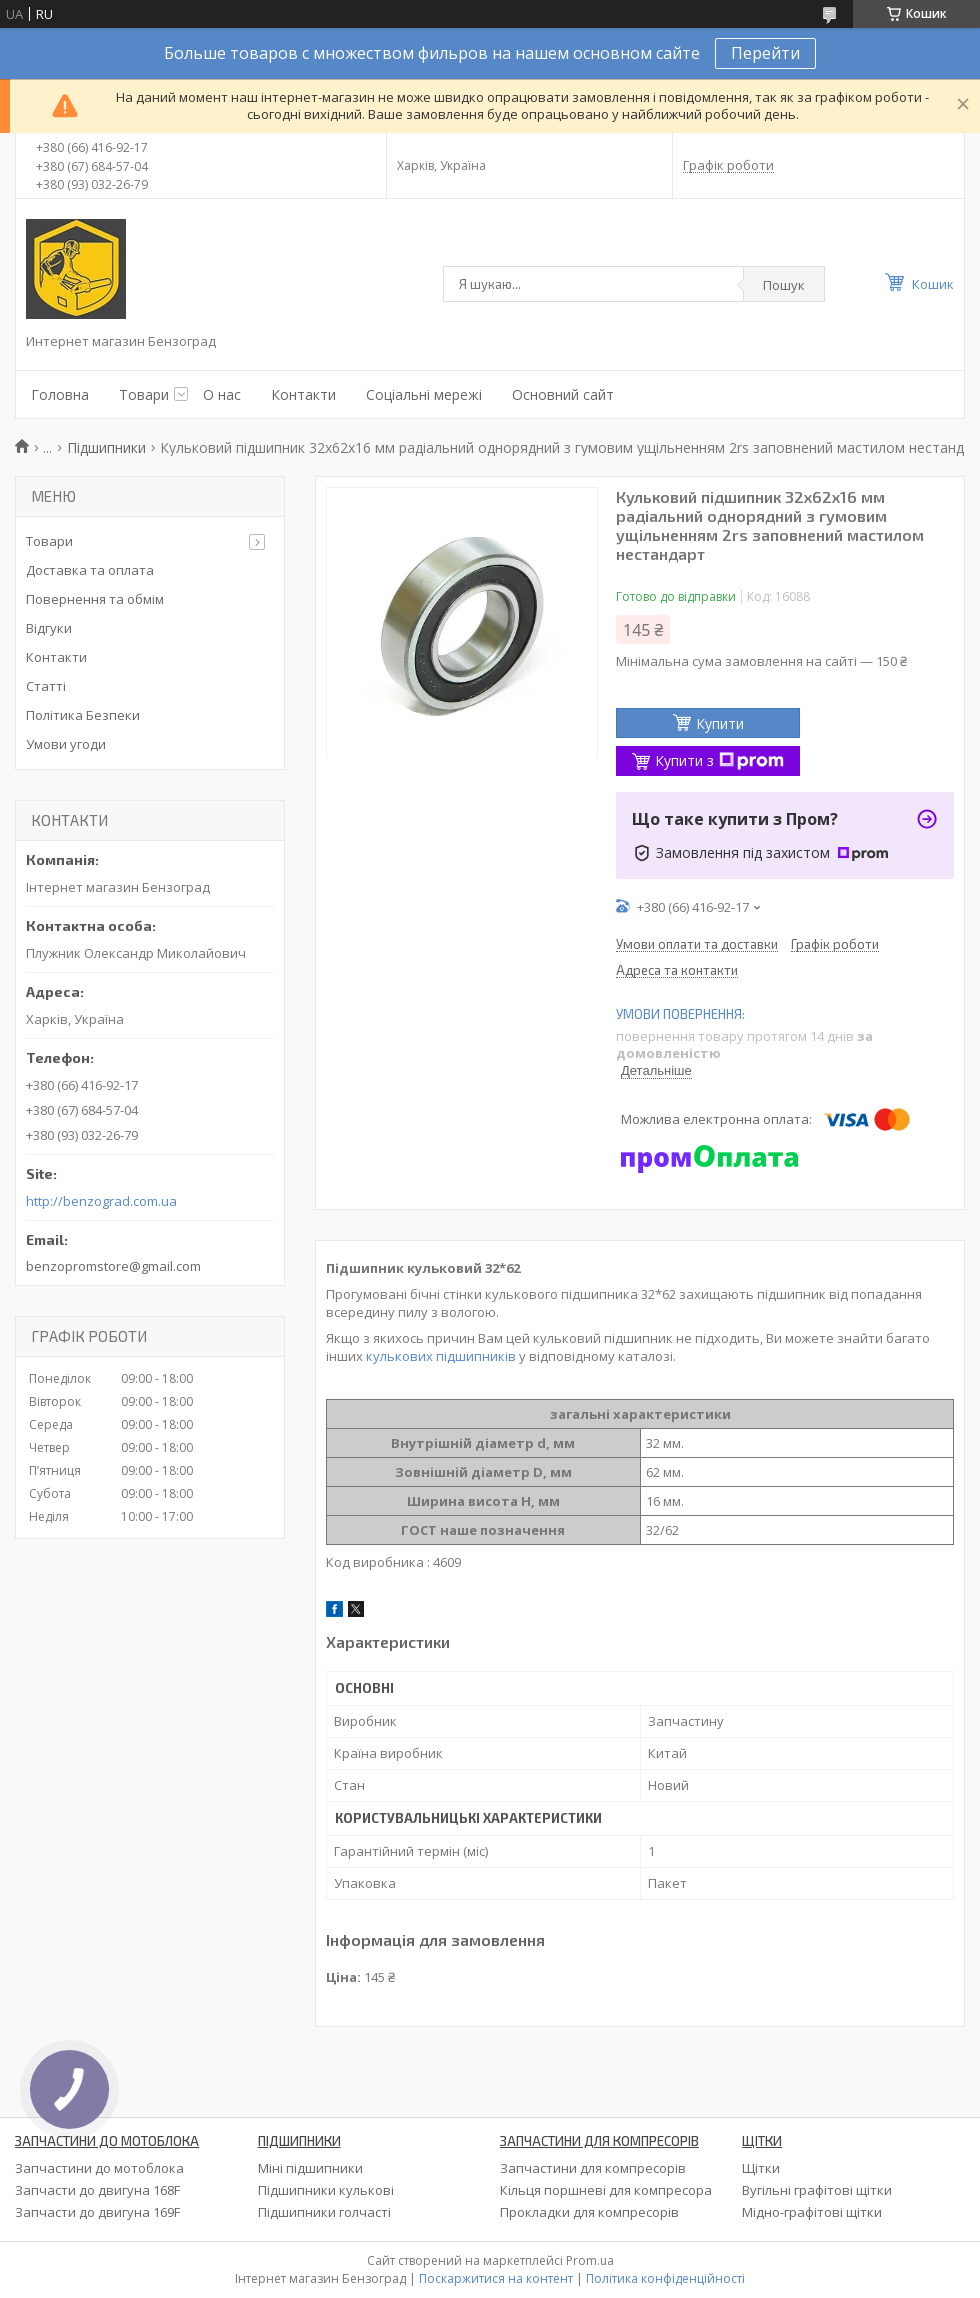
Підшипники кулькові (326, 2190)
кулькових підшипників (441, 1356)
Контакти (303, 394)
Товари (144, 394)
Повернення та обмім (95, 599)
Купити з (719, 760)
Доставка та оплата (90, 570)
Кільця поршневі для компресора (606, 2190)
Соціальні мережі (424, 394)
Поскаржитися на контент (496, 2278)
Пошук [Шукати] (784, 285)
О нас (222, 394)
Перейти (765, 53)
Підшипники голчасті (324, 2212)
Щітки (761, 2168)
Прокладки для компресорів (589, 2212)
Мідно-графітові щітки (812, 2212)
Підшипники (106, 447)
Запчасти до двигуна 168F (97, 2190)
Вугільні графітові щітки (817, 2190)
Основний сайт (563, 394)
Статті (46, 686)
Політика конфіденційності (665, 2278)
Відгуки (49, 628)
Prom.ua (590, 2260)
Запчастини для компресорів (593, 2168)
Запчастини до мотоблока (99, 2168)
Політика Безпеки (83, 715)
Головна (60, 394)
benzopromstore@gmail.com (113, 1266)
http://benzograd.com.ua (101, 1201)
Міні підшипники (310, 2168)
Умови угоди (66, 744)
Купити (720, 723)
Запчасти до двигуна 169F (97, 2212)
